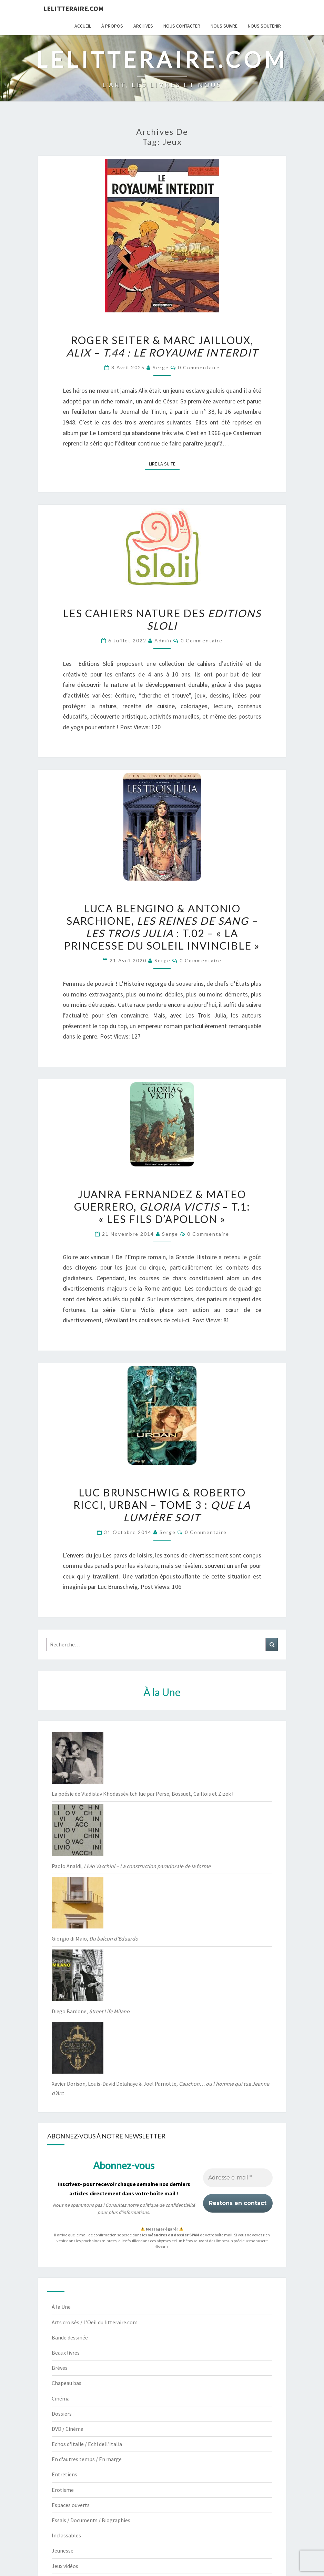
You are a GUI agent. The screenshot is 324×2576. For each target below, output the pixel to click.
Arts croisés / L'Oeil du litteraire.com (95, 2322)
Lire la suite (164, 463)
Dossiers (62, 2413)
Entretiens (64, 2474)
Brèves (60, 2367)
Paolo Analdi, (131, 1866)
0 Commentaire (199, 367)
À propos (112, 26)
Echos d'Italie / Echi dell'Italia (87, 2443)
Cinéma (61, 2398)
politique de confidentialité (167, 2205)
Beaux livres (66, 2352)
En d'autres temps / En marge (87, 2459)
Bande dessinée (70, 2337)
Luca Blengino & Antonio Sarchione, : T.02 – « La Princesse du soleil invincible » (162, 927)
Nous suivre (224, 26)
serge (161, 367)
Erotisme (63, 2489)
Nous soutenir (264, 26)
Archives (143, 26)
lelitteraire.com (73, 8)
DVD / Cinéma (67, 2428)
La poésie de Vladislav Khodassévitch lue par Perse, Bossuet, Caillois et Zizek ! (142, 1793)
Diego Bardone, (91, 2011)
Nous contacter (181, 26)
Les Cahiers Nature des (162, 619)
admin (163, 640)
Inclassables (66, 2535)
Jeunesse (62, 2550)
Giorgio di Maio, (95, 1938)
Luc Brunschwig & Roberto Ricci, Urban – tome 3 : (162, 1504)
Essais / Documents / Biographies (91, 2520)
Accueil (82, 26)
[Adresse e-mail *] (238, 2177)
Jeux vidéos (65, 2566)
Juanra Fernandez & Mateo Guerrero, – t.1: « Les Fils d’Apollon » (162, 1206)
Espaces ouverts (71, 2505)
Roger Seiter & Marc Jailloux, (162, 346)
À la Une (61, 2306)
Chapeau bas (66, 2382)
